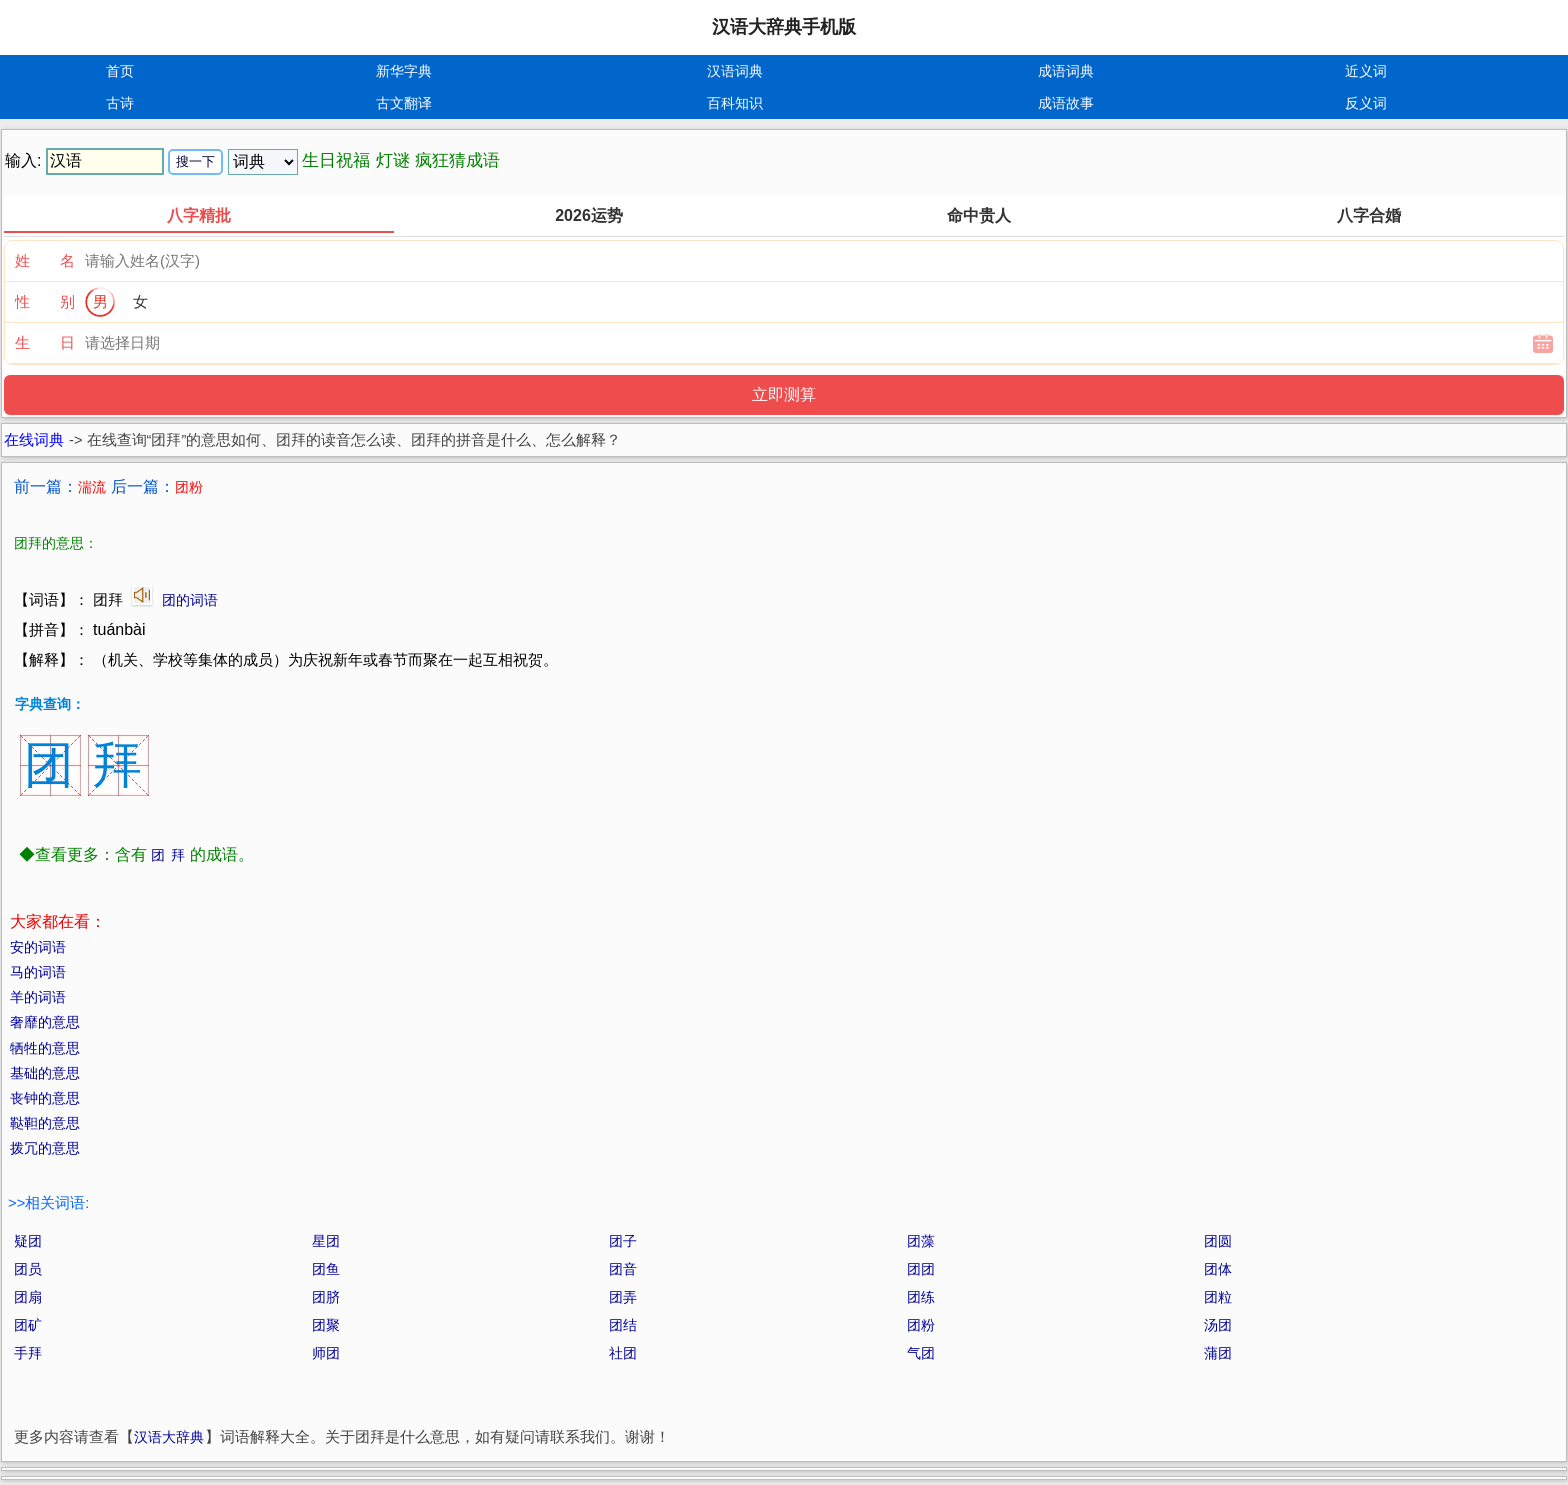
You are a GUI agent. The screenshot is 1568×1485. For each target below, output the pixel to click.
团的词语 (190, 600)
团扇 (28, 1297)
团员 (28, 1269)
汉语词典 (735, 71)
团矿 (28, 1325)
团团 (921, 1269)
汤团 (1218, 1325)
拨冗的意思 (45, 1148)
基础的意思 (45, 1073)
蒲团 (1218, 1353)
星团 (326, 1241)
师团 (326, 1353)
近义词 (1366, 71)
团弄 (623, 1297)
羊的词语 (38, 997)
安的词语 (38, 947)
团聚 (326, 1325)
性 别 (45, 301)
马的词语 (38, 972)
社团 (623, 1353)
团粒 (1218, 1297)
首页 (120, 71)
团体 (1218, 1269)
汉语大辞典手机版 (784, 27)
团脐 (326, 1297)
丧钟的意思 (45, 1098)
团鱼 (326, 1269)
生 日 (45, 342)
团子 (623, 1241)
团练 (921, 1297)
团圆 (1218, 1241)
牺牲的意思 (45, 1048)
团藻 (921, 1241)
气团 (921, 1353)
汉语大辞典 (169, 1437)
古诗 (120, 103)
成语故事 (1066, 103)
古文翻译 (404, 103)
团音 (623, 1269)
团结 (623, 1325)
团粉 (921, 1325)
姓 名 (45, 260)
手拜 (28, 1353)
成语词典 (1066, 71)
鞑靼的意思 (45, 1123)
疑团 (28, 1241)
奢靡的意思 (45, 1022)
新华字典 (404, 71)
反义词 (1366, 103)
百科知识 (735, 103)
